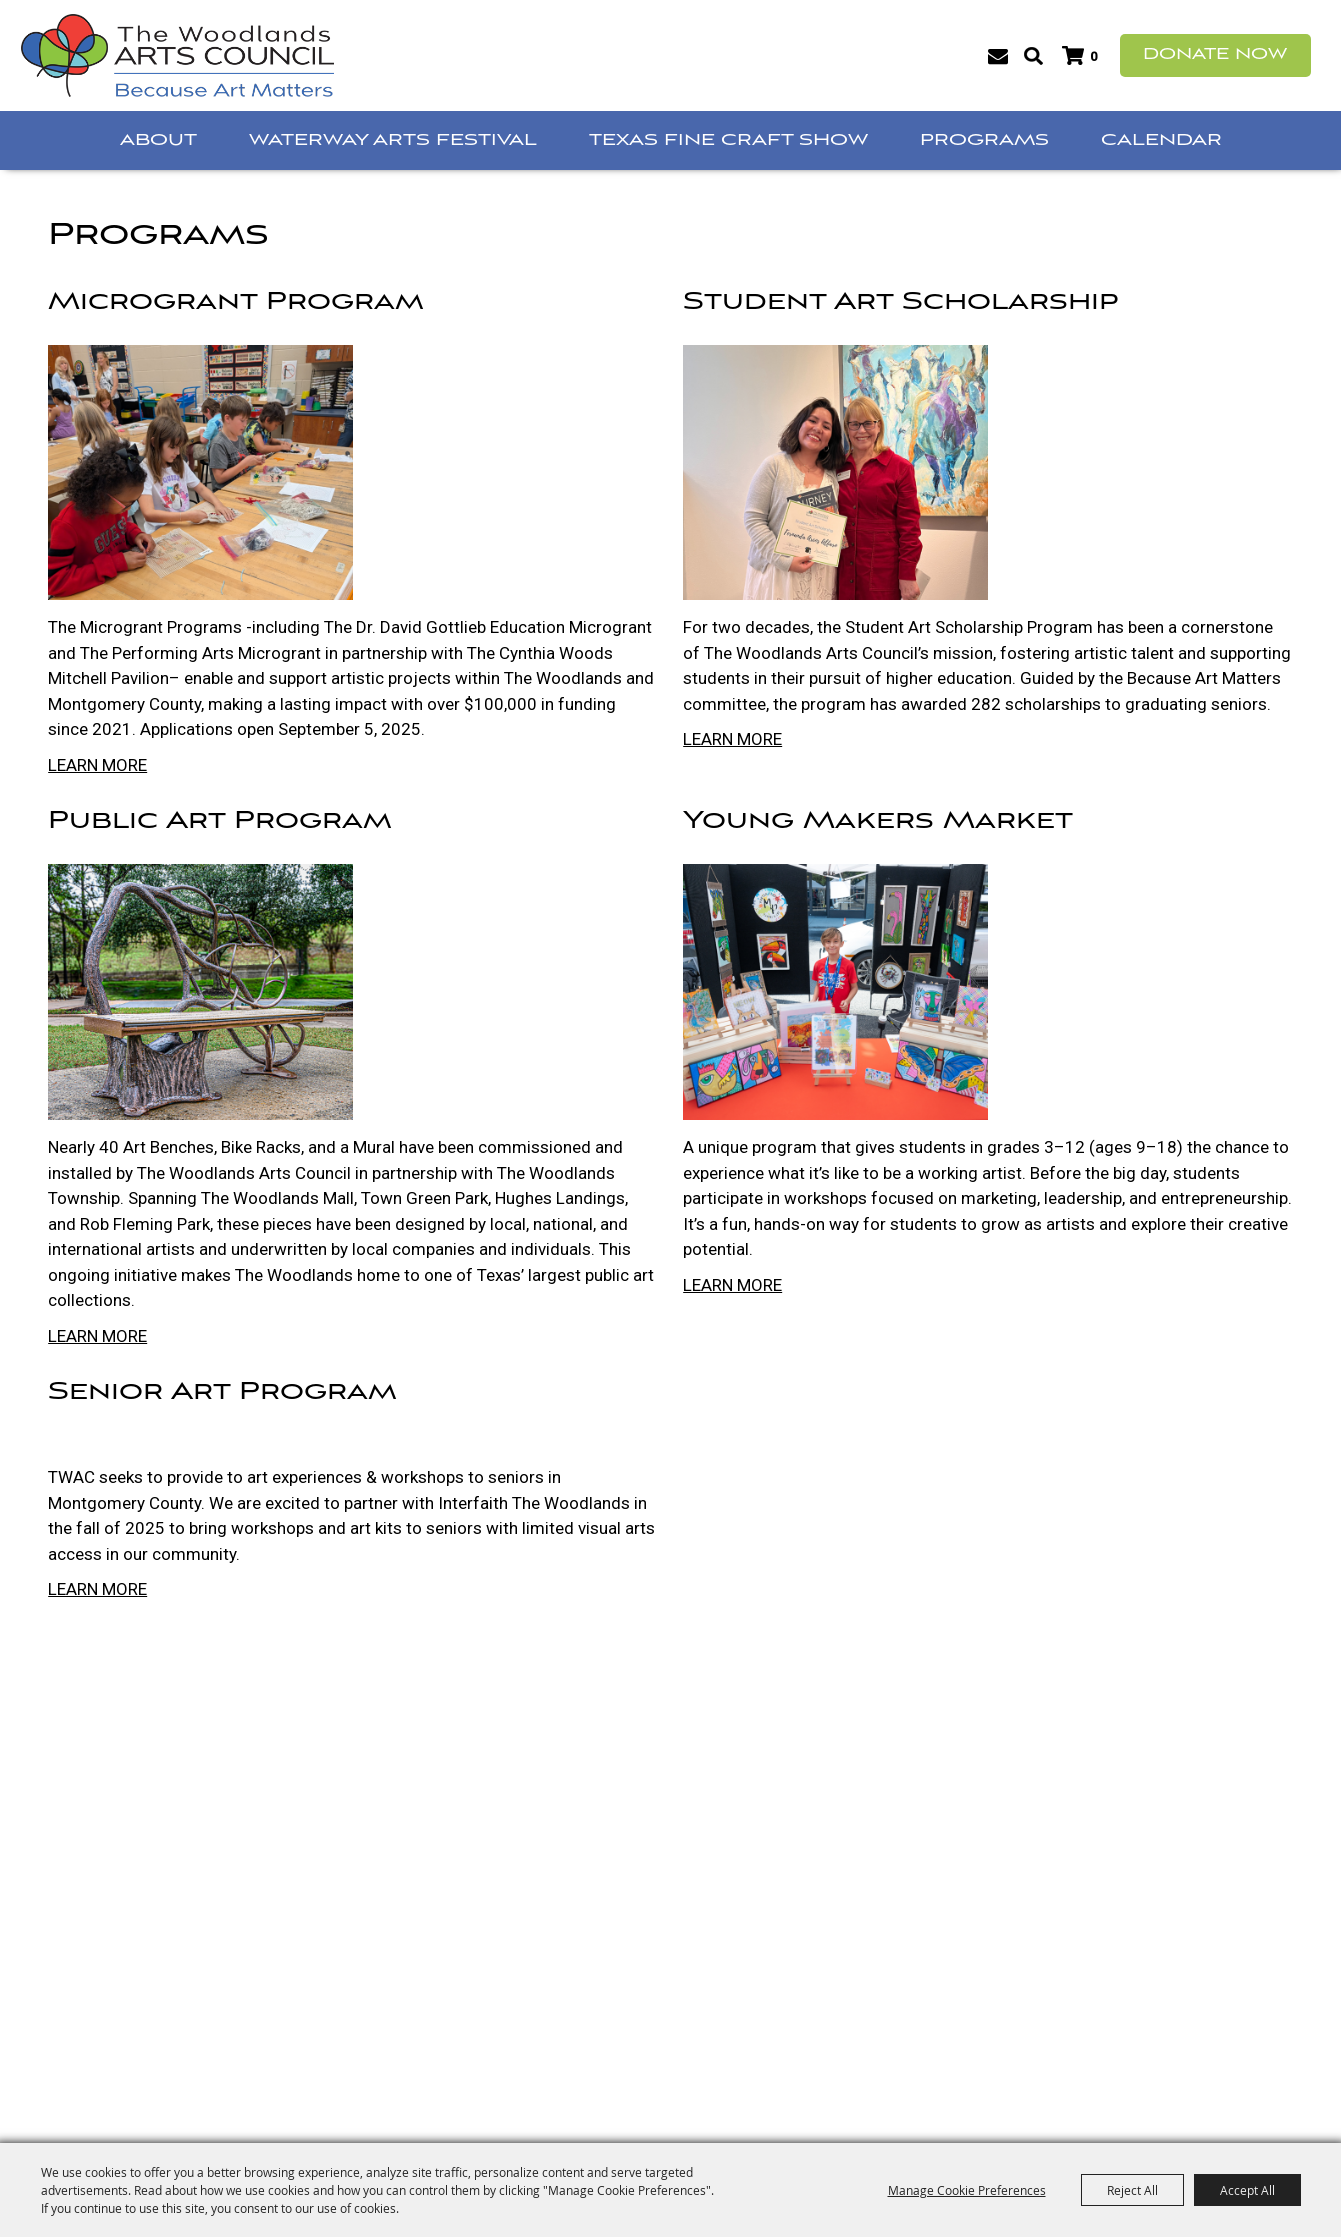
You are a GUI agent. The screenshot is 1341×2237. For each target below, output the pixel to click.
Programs (984, 140)
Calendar (1161, 140)
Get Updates (998, 56)
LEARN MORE (97, 765)
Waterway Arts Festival (393, 140)
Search (1033, 56)
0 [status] (1093, 56)
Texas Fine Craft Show (728, 140)
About (158, 140)
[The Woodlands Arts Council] (177, 55)
